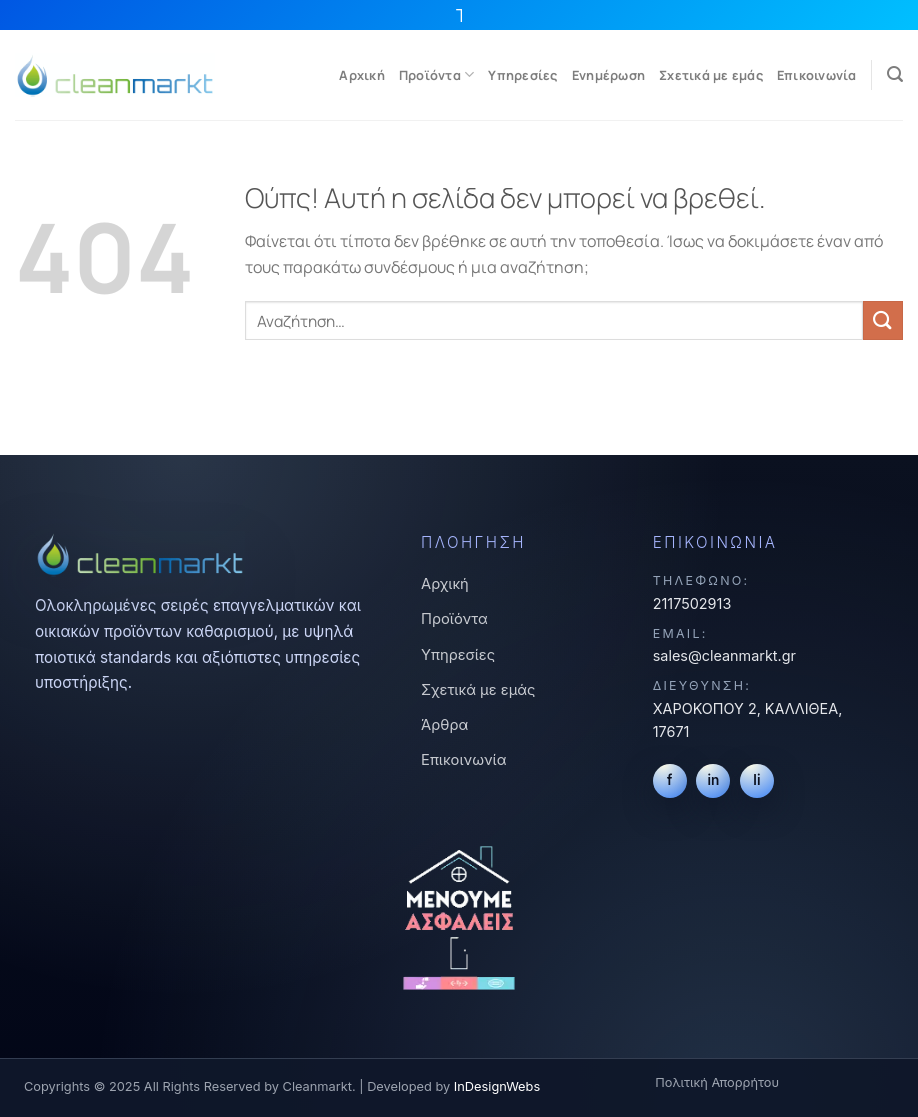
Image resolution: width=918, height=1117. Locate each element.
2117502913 (692, 603)
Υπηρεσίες (522, 75)
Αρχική (362, 75)
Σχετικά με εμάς (711, 75)
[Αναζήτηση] (895, 74)
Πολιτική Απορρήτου (717, 1082)
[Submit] (883, 320)
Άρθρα (444, 725)
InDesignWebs (497, 1086)
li (756, 780)
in (713, 780)
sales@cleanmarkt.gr (724, 655)
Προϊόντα (437, 74)
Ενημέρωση (608, 75)
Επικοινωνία (817, 75)
